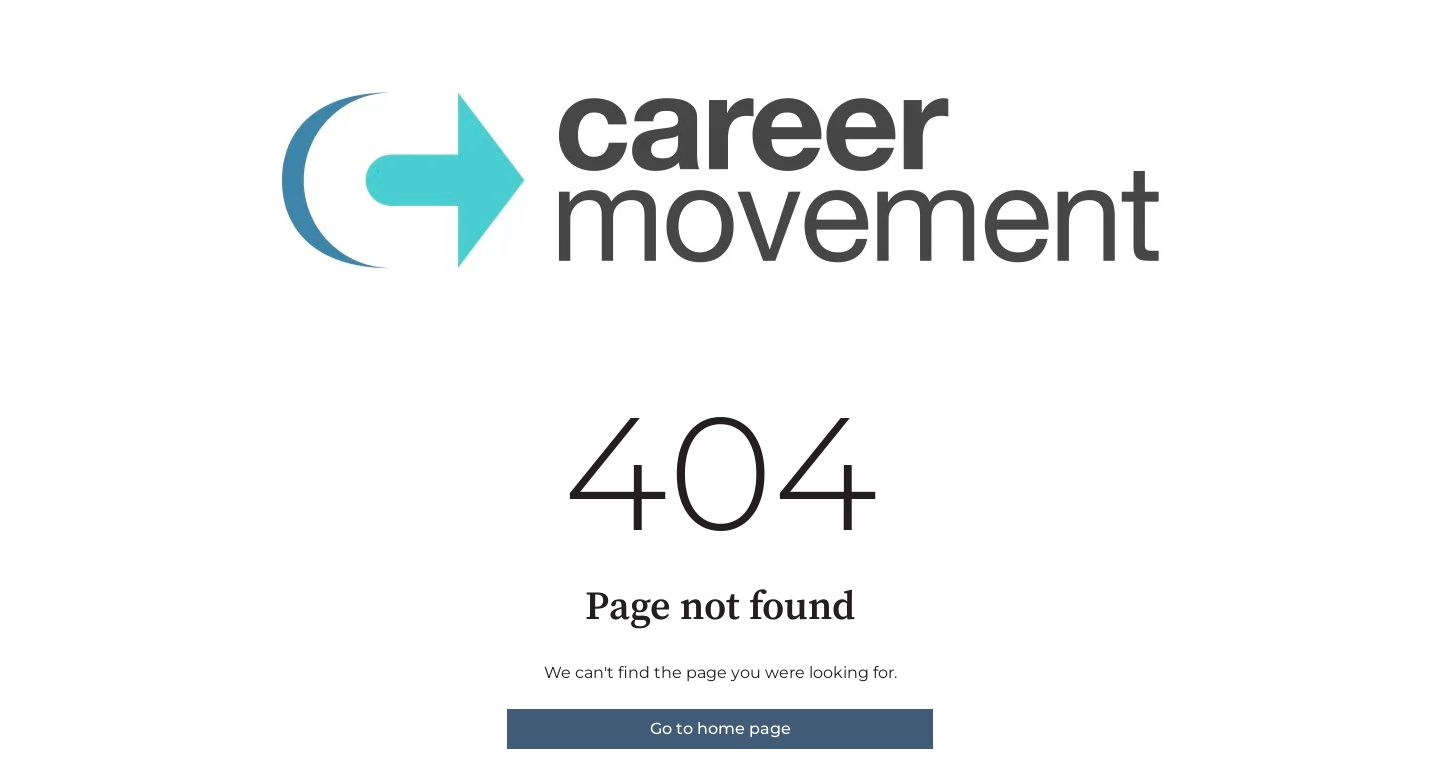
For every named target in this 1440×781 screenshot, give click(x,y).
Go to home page (720, 728)
